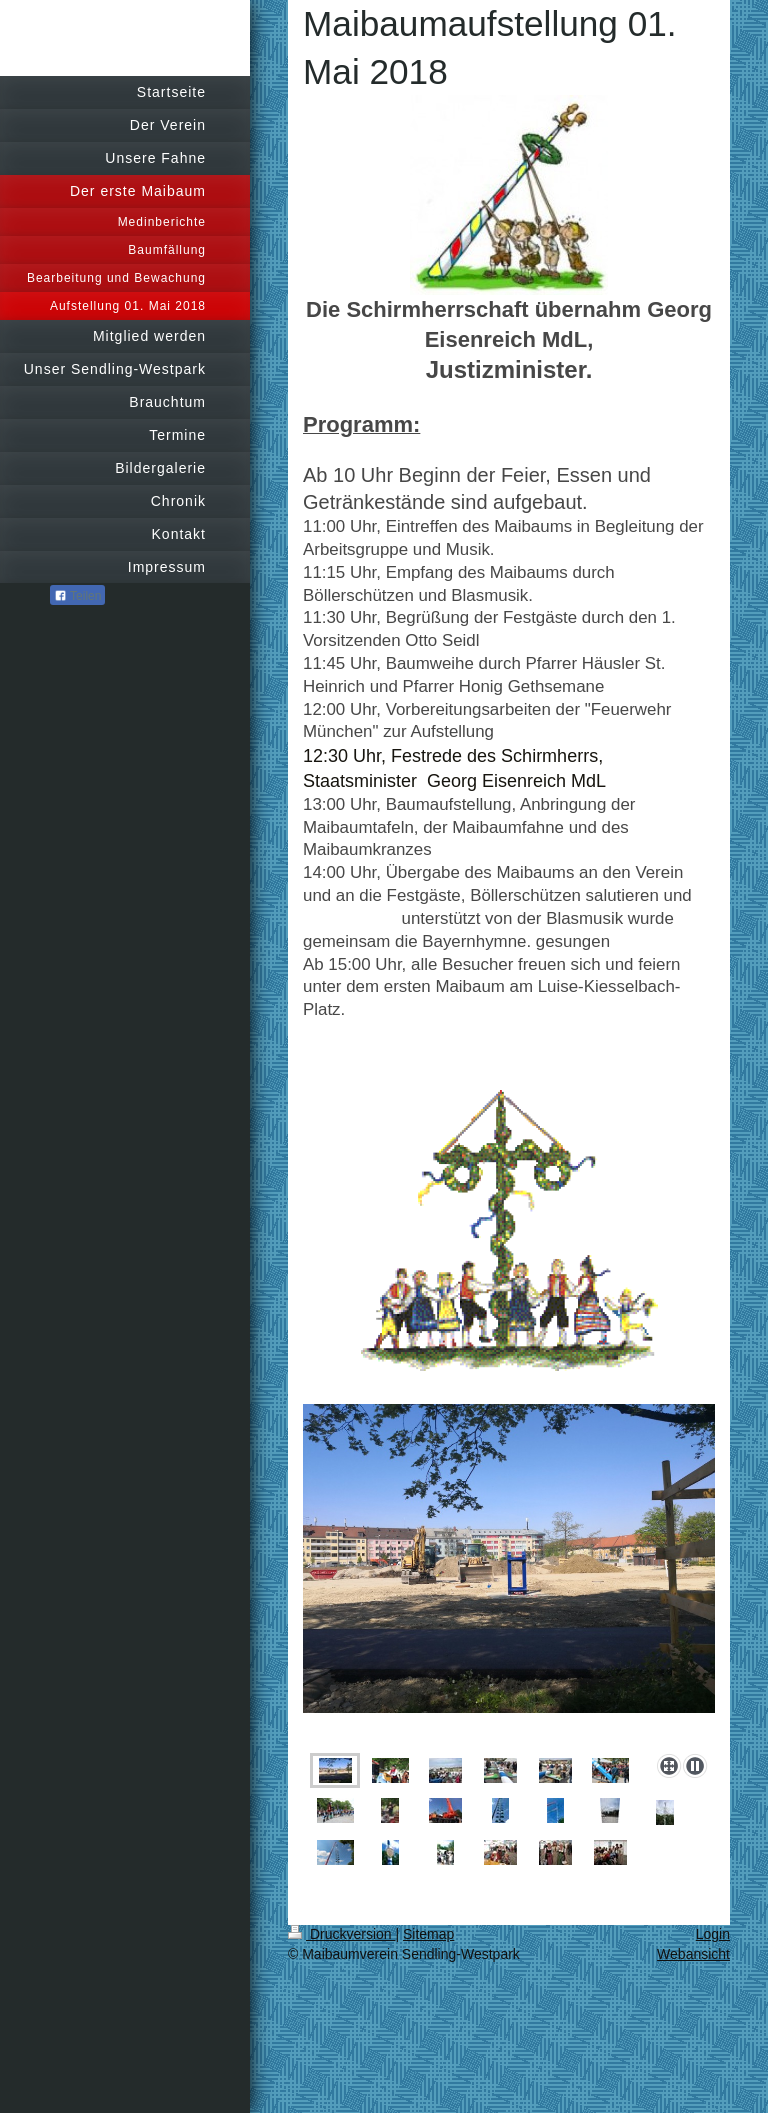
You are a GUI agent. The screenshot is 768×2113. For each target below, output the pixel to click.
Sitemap (428, 1934)
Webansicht (693, 1954)
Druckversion (341, 1934)
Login (713, 1934)
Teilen (77, 596)
